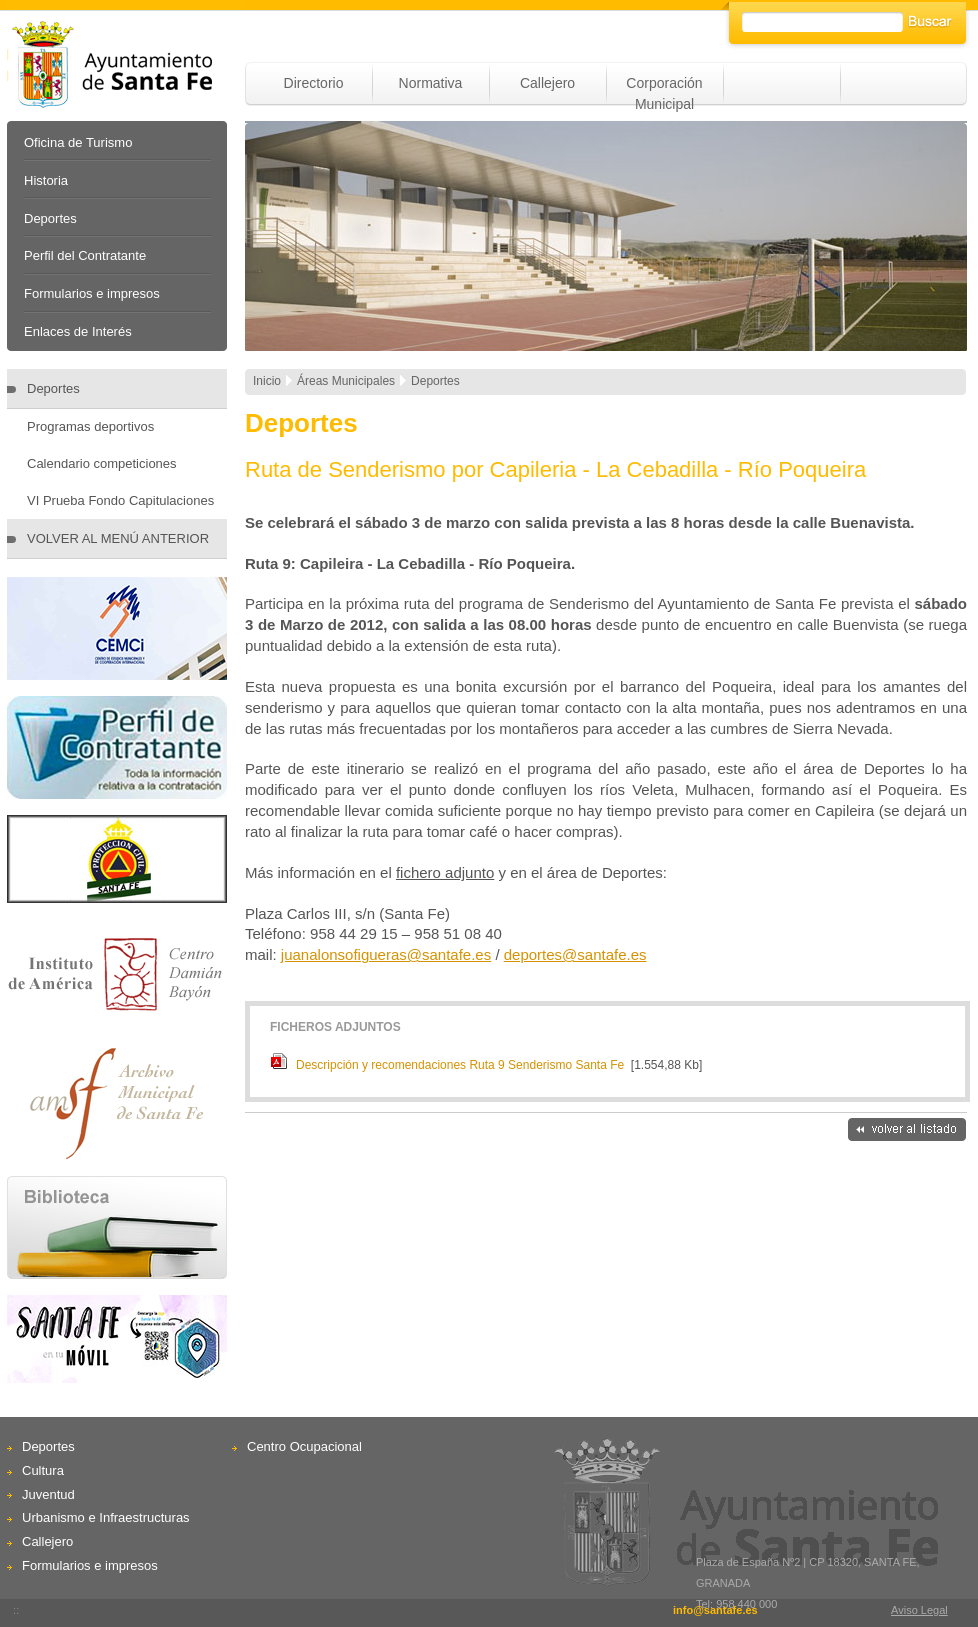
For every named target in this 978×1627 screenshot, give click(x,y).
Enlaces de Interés (78, 331)
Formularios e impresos (92, 293)
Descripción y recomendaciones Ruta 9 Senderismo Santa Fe (460, 1065)
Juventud (48, 1494)
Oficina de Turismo (78, 142)
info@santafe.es (715, 1610)
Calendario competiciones (102, 463)
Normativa (431, 83)
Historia (46, 180)
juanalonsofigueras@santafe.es (386, 954)
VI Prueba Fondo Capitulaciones (120, 500)
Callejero (547, 83)
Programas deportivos (90, 426)
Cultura (43, 1470)
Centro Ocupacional (304, 1446)
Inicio (267, 381)
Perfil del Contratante (85, 255)
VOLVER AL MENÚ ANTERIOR (118, 538)
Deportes (50, 218)
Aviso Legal (919, 1610)
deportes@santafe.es (575, 954)
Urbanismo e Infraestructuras (106, 1517)
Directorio (314, 83)
